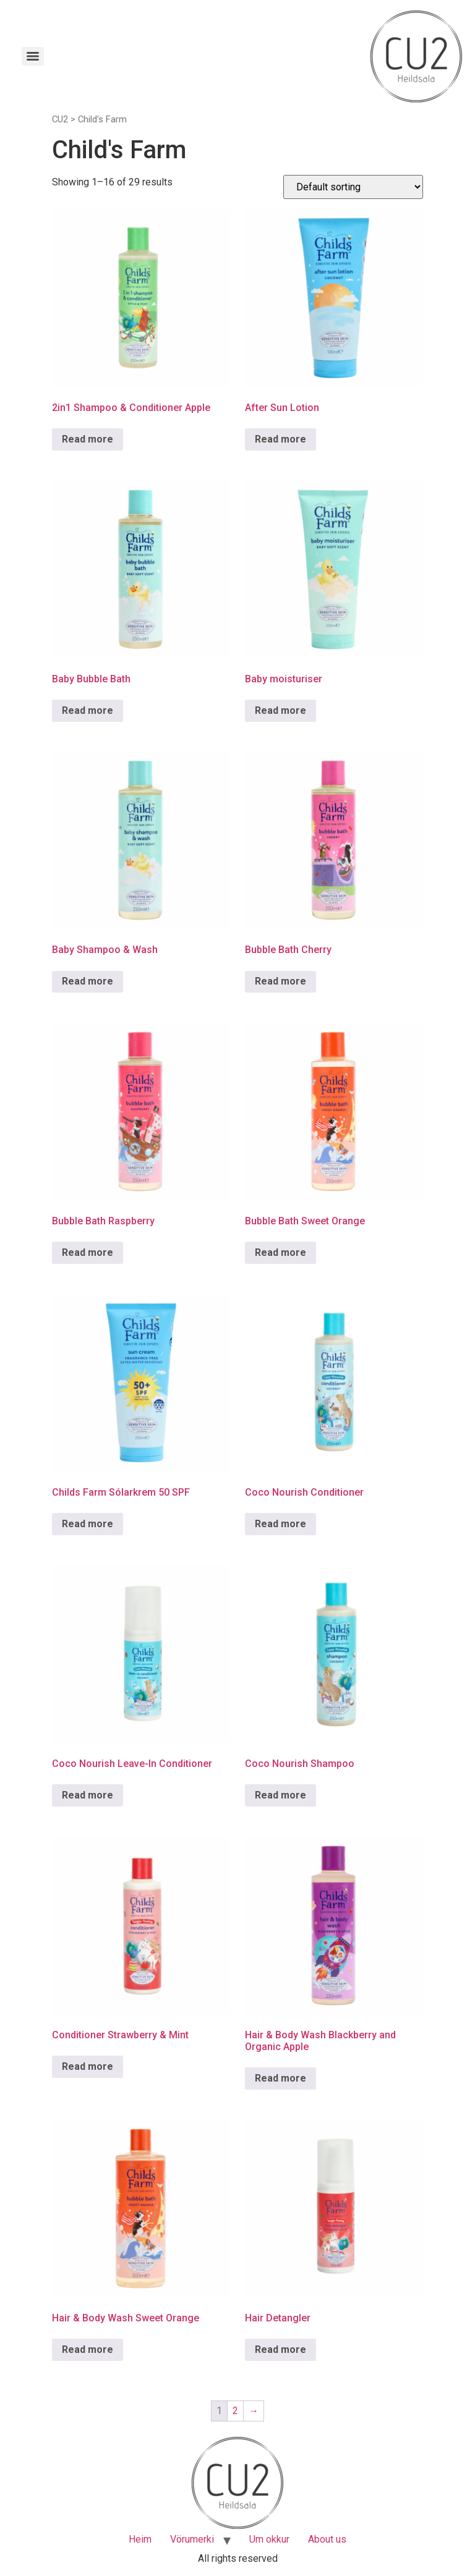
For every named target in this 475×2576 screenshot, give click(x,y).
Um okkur (269, 2539)
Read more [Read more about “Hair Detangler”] (280, 2349)
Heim (140, 2539)
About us (327, 2539)
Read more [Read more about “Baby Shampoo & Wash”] (87, 981)
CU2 (60, 119)
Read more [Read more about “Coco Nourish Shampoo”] (280, 1795)
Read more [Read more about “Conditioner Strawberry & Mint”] (87, 2066)
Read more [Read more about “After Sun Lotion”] (280, 439)
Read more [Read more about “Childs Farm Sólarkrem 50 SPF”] (87, 1524)
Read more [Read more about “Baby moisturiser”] (280, 710)
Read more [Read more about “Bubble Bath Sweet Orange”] (280, 1252)
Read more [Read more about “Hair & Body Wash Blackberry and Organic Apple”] (280, 2078)
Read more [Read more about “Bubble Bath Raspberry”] (87, 1252)
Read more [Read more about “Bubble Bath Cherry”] (280, 981)
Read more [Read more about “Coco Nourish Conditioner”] (280, 1524)
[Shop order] (353, 187)
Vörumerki (192, 2539)
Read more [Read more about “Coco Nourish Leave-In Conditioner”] (87, 1795)
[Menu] (33, 56)
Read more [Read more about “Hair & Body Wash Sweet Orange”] (87, 2349)
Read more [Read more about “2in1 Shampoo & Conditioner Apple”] (87, 439)
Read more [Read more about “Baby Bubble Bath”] (87, 710)
